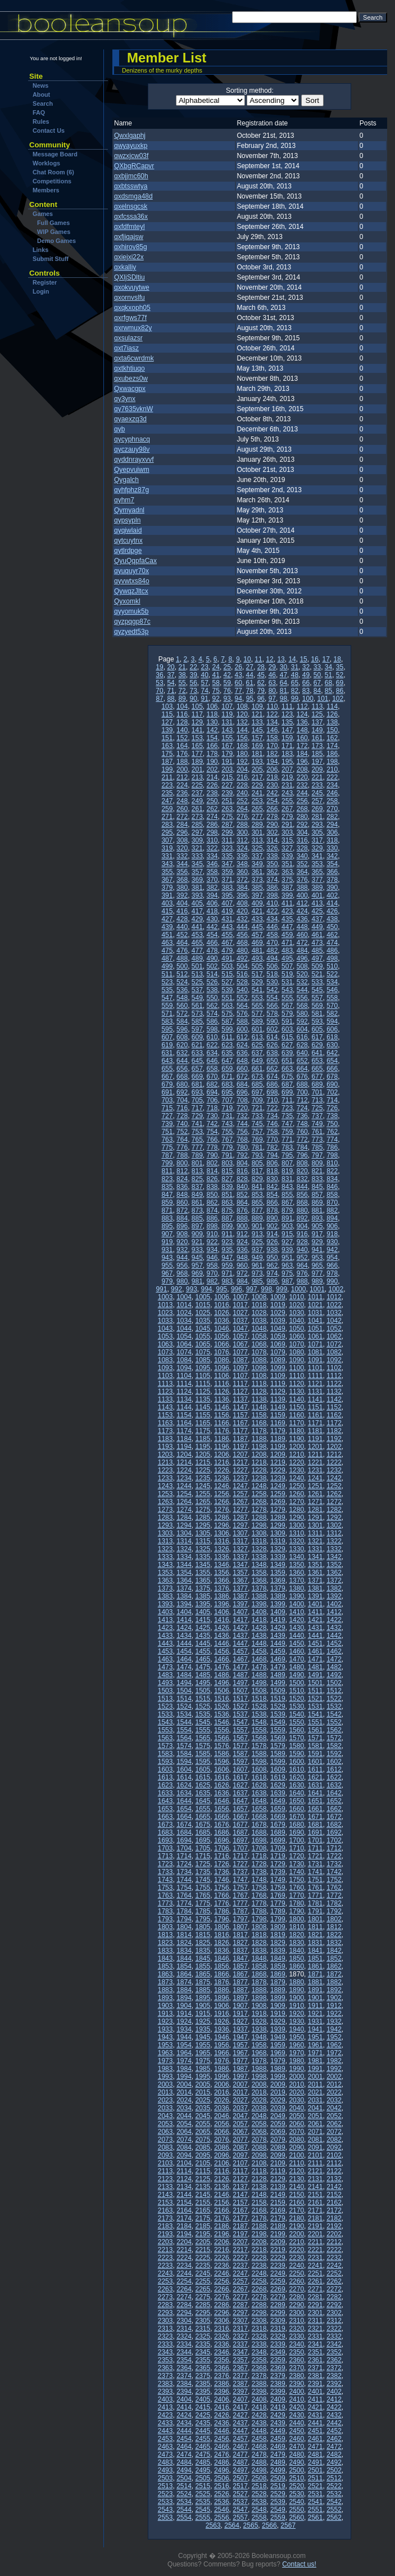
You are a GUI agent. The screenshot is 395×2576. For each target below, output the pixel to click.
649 (257, 1061)
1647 (240, 1801)
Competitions (52, 181)
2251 (315, 2273)
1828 (259, 1943)
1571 (315, 1738)
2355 (203, 2360)
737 (317, 1116)
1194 (184, 1447)
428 (182, 919)
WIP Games (53, 231)
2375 (203, 2376)
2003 (165, 2084)
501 (197, 966)
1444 (184, 1643)
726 (332, 1108)
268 (302, 809)
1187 (240, 1439)
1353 (165, 1573)
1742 (334, 1872)
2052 (334, 2116)
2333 (165, 2344)
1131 (315, 1391)
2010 (296, 2084)
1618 (259, 1777)
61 (249, 683)
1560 (296, 1730)
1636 (221, 1793)
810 (332, 1163)
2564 (231, 2525)
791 (227, 1155)
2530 (296, 2494)
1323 (165, 1549)
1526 (221, 1706)
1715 (203, 1856)
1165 (203, 1423)
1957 (240, 2045)
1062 (334, 1336)
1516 (221, 1699)
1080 (296, 1352)
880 (302, 1210)
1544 (184, 1722)
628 (302, 1045)
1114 (184, 1384)
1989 (277, 2069)
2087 (240, 2147)
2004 (184, 2084)
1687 (240, 1832)
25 (227, 667)
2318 (259, 2328)
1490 (296, 1675)
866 (272, 1202)
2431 (315, 2415)
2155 (203, 2202)
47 (283, 675)
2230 (296, 2258)
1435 (203, 1636)
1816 (221, 1935)
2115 (203, 2171)
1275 (203, 1510)
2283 (165, 2305)
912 (242, 1234)
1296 (221, 1525)
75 (216, 691)
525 (197, 982)
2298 (259, 2313)
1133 (165, 1399)
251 (227, 801)
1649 (277, 1801)
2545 (203, 2510)
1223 (165, 1470)
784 (302, 1147)
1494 (184, 1683)
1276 (221, 1510)
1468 (259, 1659)
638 (272, 1053)
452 (182, 935)
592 (302, 1021)
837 (197, 1187)
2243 (165, 2273)
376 (302, 880)
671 (227, 1076)
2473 (165, 2454)
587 (227, 1021)
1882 (334, 1982)
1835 (203, 1950)
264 (242, 809)
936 (242, 1250)
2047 (240, 2116)
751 (166, 1132)
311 (227, 840)
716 (182, 1108)
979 (166, 1281)
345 (197, 864)
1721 (315, 1856)
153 (197, 738)
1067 (240, 1344)
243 (287, 793)
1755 (203, 1888)
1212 (334, 1454)
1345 (203, 1565)
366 (332, 872)
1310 (296, 1533)
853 (257, 1195)
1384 (184, 1596)
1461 (315, 1651)
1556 (221, 1730)
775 (166, 1147)
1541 (315, 1714)
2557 (240, 2517)
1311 (315, 1533)
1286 (221, 1517)
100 (308, 698)
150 (332, 730)
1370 (296, 1580)
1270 (296, 1502)
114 (332, 706)
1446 (221, 1643)
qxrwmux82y (133, 328)
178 (212, 754)
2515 (203, 2486)
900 (242, 1226)
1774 (184, 1903)
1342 (334, 1557)
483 (287, 950)
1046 (221, 1328)
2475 (203, 2454)
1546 (221, 1722)
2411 (315, 2399)
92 (216, 698)
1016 (221, 1305)
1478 (259, 1667)
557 (317, 998)
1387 (240, 1596)
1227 (240, 1470)
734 (272, 1116)
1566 (221, 1738)
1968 (259, 2053)
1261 (315, 1494)
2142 (334, 2187)
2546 (221, 2510)
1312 (334, 1533)
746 (272, 1124)
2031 (315, 2100)
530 (272, 982)
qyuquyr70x (131, 571)
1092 (334, 1360)
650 (272, 1061)
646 (212, 1061)
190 (212, 761)
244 (302, 793)
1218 (259, 1462)
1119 (277, 1384)
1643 (165, 1801)
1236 (221, 1478)
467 (227, 943)
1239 (277, 1478)
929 (317, 1242)
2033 (165, 2108)
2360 (296, 2360)
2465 (203, 2447)
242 (272, 793)
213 (197, 777)
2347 (240, 2352)
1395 (203, 1604)
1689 (277, 1832)
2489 (277, 2462)
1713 (165, 1856)
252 (242, 801)
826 (212, 1179)
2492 (334, 2462)
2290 (296, 2305)
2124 (184, 2179)
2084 (184, 2147)
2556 (221, 2517)
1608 (259, 1769)
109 (257, 706)
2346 (221, 2352)
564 (242, 1006)
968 (182, 1273)
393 (197, 895)
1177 (240, 1431)
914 (272, 1234)
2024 (184, 2100)
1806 (221, 1927)
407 (227, 903)
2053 (165, 2124)
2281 (315, 2297)
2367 (240, 2368)
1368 (259, 1580)
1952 (334, 2037)
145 (257, 730)
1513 (165, 1699)
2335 (203, 2344)
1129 (277, 1391)
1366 (221, 1580)
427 (166, 919)
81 (283, 691)
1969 (277, 2053)
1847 (240, 1958)
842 (272, 1187)
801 (197, 1163)
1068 (259, 1344)
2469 (277, 2447)
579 (287, 1013)
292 (302, 824)
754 (212, 1132)
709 (257, 1100)
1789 (277, 1911)
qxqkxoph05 (132, 308)
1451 (315, 1643)
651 (287, 1061)
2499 (277, 2470)
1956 (221, 2045)
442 (212, 927)
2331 (315, 2336)
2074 (184, 2139)
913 (257, 1234)
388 (302, 887)
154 (212, 738)
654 (332, 1061)
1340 (296, 1557)
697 (257, 1092)
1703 (165, 1848)
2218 (259, 2250)
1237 (240, 1478)
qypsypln (127, 520)
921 (197, 1242)
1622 (334, 1777)
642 (332, 1053)
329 (317, 848)
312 (242, 840)
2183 (165, 2226)
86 (339, 691)
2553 (165, 2517)
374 (272, 880)
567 (287, 1006)
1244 (184, 1486)
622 (212, 1045)
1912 (334, 2006)
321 (197, 848)
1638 (259, 1793)
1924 (184, 2021)
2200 (296, 2234)
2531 (315, 2494)
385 (257, 887)
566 (272, 1006)
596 (182, 1029)
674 (272, 1076)
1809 (277, 1927)
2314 (184, 2328)
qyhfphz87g (131, 490)
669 (197, 1076)
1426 (221, 1628)
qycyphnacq (132, 439)
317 (317, 840)
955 (166, 1265)
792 (242, 1155)
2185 (203, 2226)
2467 (240, 2447)
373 (257, 880)
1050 (296, 1328)
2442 (334, 2423)
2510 (296, 2478)
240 (242, 793)
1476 (221, 1667)
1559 (277, 1730)
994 (206, 1289)
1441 (315, 1636)
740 (182, 1124)
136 (302, 722)
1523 (165, 1706)
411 (287, 903)
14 (292, 659)
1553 (165, 1730)
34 (328, 667)
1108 (259, 1376)
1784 (184, 1911)
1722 (334, 1856)
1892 (334, 1990)
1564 (184, 1738)
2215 (203, 2250)
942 (332, 1250)
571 (166, 1013)
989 (317, 1281)
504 (242, 966)
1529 (277, 1706)
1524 (184, 1706)
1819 (277, 1935)
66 (306, 683)
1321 (315, 1541)
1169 (277, 1423)
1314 (184, 1541)
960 (242, 1265)
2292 (334, 2305)
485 (317, 950)
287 (227, 824)
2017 (240, 2092)
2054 (184, 2124)
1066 (221, 1344)
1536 (221, 1714)
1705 (203, 1848)
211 (166, 777)
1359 (277, 1573)
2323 (165, 2336)
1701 (315, 1840)
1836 (221, 1950)
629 (317, 1045)
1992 (334, 2069)
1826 (221, 1943)
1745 (203, 1880)
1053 (165, 1336)
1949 (277, 2037)
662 (272, 1069)
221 (317, 777)
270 (332, 809)
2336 (221, 2344)
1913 (165, 2013)
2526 (221, 2494)
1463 (165, 1659)
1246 (221, 1486)
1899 (277, 1998)
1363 (165, 1580)
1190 (296, 1439)
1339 (277, 1557)
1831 (315, 1943)
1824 (184, 1943)
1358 (259, 1573)
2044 (184, 2116)
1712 (334, 1848)
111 (287, 706)
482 (272, 950)
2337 (240, 2344)
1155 (203, 1415)
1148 (259, 1407)
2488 (259, 2462)
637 (257, 1053)
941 (317, 1250)
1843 (165, 1958)
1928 (259, 2021)
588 (242, 1021)
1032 (334, 1313)
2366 (221, 2368)
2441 (315, 2423)
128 (182, 722)
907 (166, 1234)
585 (197, 1021)
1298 (259, 1525)
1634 (184, 1793)
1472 (334, 1659)
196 (302, 761)
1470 (296, 1659)
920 (182, 1242)
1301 (315, 1525)
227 (227, 785)
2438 (259, 2423)
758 (272, 1132)
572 (182, 1013)
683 (227, 1084)
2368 (259, 2368)
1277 (240, 1510)
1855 (203, 1966)
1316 (221, 1541)
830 (272, 1179)
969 (197, 1273)
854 (272, 1195)
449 (317, 927)
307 (166, 840)
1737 (240, 1872)
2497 (240, 2470)
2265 (203, 2289)
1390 (296, 1596)
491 (227, 958)
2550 (296, 2510)
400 (302, 895)
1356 (221, 1573)
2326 (221, 2336)
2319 (277, 2328)
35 (339, 667)
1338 (259, 1557)
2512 (334, 2478)
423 (287, 911)
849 (197, 1195)
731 (227, 1116)
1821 (315, 1935)
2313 (165, 2328)
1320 (296, 1541)
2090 (296, 2147)
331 (166, 856)
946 (212, 1258)
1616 (221, 1777)
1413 (165, 1620)
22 (193, 667)
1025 (203, 1313)
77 (238, 691)
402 (332, 895)
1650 (296, 1801)
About (41, 94)
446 (272, 927)
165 (197, 746)
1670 (296, 1817)
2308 (259, 2321)
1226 (221, 1470)
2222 (334, 2250)
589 (257, 1021)
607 (166, 1037)
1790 (296, 1911)
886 (212, 1218)
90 (193, 698)
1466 (221, 1659)
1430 (296, 1628)
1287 (240, 1517)
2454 (184, 2439)
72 (181, 691)
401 (317, 895)
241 (257, 793)
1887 (240, 1990)
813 (197, 1171)
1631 (315, 1785)
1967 (240, 2053)
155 (227, 738)
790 (212, 1155)
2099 (277, 2155)
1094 (184, 1368)
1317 (240, 1541)
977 (317, 1273)
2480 (296, 2454)
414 (332, 903)
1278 (259, 1510)
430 (212, 919)
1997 (240, 2076)
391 (166, 895)
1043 (165, 1328)
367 (166, 880)
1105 (203, 1376)
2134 (184, 2187)
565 (257, 1006)
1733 (165, 1872)
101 (322, 698)
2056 (221, 2124)
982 (212, 1281)
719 (227, 1108)
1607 (240, 1769)
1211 (315, 1454)
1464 (184, 1659)
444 (242, 927)
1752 (334, 1880)
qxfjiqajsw (128, 237)
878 (272, 1210)
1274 (184, 1510)
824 (182, 1179)
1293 (165, 1525)
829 (257, 1179)
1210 (296, 1454)
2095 (203, 2155)
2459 (277, 2439)
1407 (240, 1612)
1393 (165, 1604)
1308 (259, 1533)
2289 (277, 2305)
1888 (259, 1990)
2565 (250, 2525)
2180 (296, 2218)
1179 (277, 1431)
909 (197, 1234)
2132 (334, 2179)
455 (227, 935)
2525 (203, 2494)
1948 (259, 2037)
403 (166, 903)
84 (317, 691)
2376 (221, 2376)
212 (182, 777)
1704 (184, 1848)
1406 (221, 1612)
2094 (184, 2155)
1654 (184, 1809)
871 (166, 1210)
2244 (184, 2273)
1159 (277, 1415)
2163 (165, 2210)
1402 (334, 1604)
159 (287, 738)
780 (242, 1147)
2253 (165, 2281)
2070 (296, 2132)
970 (212, 1273)
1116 (221, 1384)
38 (181, 675)
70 (159, 691)
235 (166, 793)
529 (257, 982)
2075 (203, 2139)
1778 (259, 1903)
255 (287, 801)
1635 (203, 1793)
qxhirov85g (130, 247)
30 (283, 667)
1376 (221, 1588)
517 (257, 974)
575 (227, 1013)
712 (302, 1100)
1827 (240, 1943)
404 (182, 903)
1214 (184, 1462)
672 (242, 1076)
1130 (296, 1391)
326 (272, 848)
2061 (315, 2124)
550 (212, 998)
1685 (203, 1832)
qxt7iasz (126, 348)
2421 (315, 2407)
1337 (240, 1557)
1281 (315, 1510)
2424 (184, 2415)
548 (182, 998)
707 (227, 1100)
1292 (334, 1517)
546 (332, 990)
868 (302, 1202)
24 (216, 667)
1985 (203, 2069)
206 (272, 769)
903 (287, 1226)
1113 (165, 1384)
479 (227, 950)
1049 (277, 1328)
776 (182, 1147)
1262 (334, 1494)
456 (242, 935)
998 (266, 1289)
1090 (296, 1360)
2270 (296, 2289)
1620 (296, 1777)
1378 (259, 1588)
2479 (277, 2454)
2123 (165, 2179)
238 (212, 793)
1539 (277, 1714)
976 (302, 1273)
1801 (315, 1919)
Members (46, 190)
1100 (296, 1368)
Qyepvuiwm (131, 470)
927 (287, 1242)
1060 (296, 1336)
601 (257, 1029)
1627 (240, 1785)
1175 (203, 1431)
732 (242, 1116)
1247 (240, 1486)
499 (166, 966)
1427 (240, 1628)
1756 (221, 1888)
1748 (259, 1880)
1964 (184, 2053)
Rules (41, 121)
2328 (259, 2336)
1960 (296, 2045)
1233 (165, 1478)
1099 (277, 1368)
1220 (296, 1462)
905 (317, 1226)
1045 (203, 1328)
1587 (240, 1754)
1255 (203, 1494)
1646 (221, 1801)
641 (317, 1053)
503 (227, 966)
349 (257, 864)
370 (212, 880)
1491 (315, 1675)
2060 (296, 2124)
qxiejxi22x (129, 257)
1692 (334, 1832)
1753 (165, 1888)
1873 (165, 1982)
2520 (296, 2486)
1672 (334, 1817)
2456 (221, 2439)
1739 (277, 1872)
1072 (334, 1344)
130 (212, 722)
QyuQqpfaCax (135, 561)
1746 (221, 1880)
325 (257, 848)
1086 (221, 1360)
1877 (240, 1982)
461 (317, 935)
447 (287, 927)
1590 (296, 1754)
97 (272, 698)
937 (257, 1250)
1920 (296, 2013)
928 (302, 1242)
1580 (296, 1746)
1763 (165, 1895)
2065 (203, 2132)
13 (280, 659)
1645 (203, 1801)
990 (332, 1281)
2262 (334, 2281)
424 (302, 911)
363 (287, 872)
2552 (334, 2510)
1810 (296, 1927)
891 (287, 1218)
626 (272, 1045)
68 (328, 683)
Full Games (53, 222)
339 (287, 856)
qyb (119, 429)
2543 (165, 2510)
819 (287, 1171)
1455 (203, 1651)
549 (197, 998)
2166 (221, 2210)
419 (227, 911)
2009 (277, 2084)
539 (227, 990)
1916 (221, 2013)
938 (272, 1250)
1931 (315, 2021)
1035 (203, 1321)
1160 (296, 1415)
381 (197, 887)
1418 (259, 1620)
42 (227, 675)
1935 (203, 2029)
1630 (296, 1785)
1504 (184, 1691)
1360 (296, 1573)
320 (182, 848)
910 (212, 1234)
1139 (277, 1399)
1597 (240, 1762)
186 (332, 754)
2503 (165, 2478)
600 (242, 1029)
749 (317, 1124)
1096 (221, 1368)
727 (166, 1116)
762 (332, 1132)
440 (182, 927)
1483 (165, 1675)
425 (317, 911)
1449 (277, 1643)
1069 (277, 1344)
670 (212, 1076)
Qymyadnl (129, 510)
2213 (165, 2250)
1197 (240, 1447)
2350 (296, 2352)
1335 (203, 1557)
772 (302, 1139)
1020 (296, 1305)
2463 (165, 2447)
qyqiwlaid (128, 530)
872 (182, 1210)
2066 (221, 2132)
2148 (259, 2195)
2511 (315, 2478)
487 (166, 958)
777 (197, 1147)
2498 (259, 2470)
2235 (203, 2265)
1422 (334, 1620)
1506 (221, 1691)
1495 (203, 1683)
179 (227, 754)
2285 (203, 2305)
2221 (315, 2250)
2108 (259, 2163)
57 (204, 683)
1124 (184, 1391)
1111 (315, 1376)
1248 (259, 1486)
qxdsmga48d (133, 196)
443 (227, 927)
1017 (240, 1305)
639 (287, 1053)
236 (182, 793)
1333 (165, 1557)
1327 (240, 1549)
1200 (296, 1447)
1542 (334, 1714)
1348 (259, 1565)
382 (212, 887)
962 (272, 1265)
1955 (203, 2045)
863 (227, 1202)
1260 (296, 1494)
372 (242, 880)
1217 (240, 1462)
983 (227, 1281)
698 (272, 1092)
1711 (315, 1848)
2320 (296, 2328)
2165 (203, 2210)
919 (166, 1242)
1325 (203, 1549)
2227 (240, 2258)
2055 (203, 2124)
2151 (315, 2195)
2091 (315, 2147)
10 (247, 659)
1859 (277, 1966)
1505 (203, 1691)
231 (287, 785)
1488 (259, 1675)
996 (236, 1289)
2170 (296, 2210)
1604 (184, 1769)
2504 (184, 2478)
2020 (296, 2092)
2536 (221, 2502)
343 (166, 864)
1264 (184, 1502)
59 (227, 683)
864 (242, 1202)
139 (166, 730)
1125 (203, 1391)
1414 (184, 1620)
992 (176, 1289)
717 (197, 1108)
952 (302, 1258)
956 (182, 1265)
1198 (259, 1447)
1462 (334, 1651)
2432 (334, 2415)
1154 (184, 1415)
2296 (221, 2313)
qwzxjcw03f (131, 156)
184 (302, 754)
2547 (240, 2510)
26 (238, 667)
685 (257, 1084)
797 (317, 1155)
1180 (296, 1431)
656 (182, 1069)
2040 (296, 2108)
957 (197, 1265)
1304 (184, 1533)
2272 (334, 2289)
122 (272, 714)
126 (332, 714)
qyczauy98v (131, 449)
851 (227, 1195)
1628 (259, 1785)
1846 (221, 1958)
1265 (203, 1502)
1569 (277, 1738)
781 (257, 1147)
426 (332, 911)
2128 (259, 2179)
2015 (203, 2092)
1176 (221, 1431)
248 (182, 801)
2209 (277, 2242)
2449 (277, 2431)
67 (317, 683)
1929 (277, 2021)
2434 (184, 2423)
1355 (203, 1573)
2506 (221, 2478)
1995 (203, 2076)
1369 (277, 1580)
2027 (240, 2100)
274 (212, 817)
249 (197, 801)
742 (212, 1124)
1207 (240, 1454)
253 (257, 801)
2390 (296, 2384)
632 (182, 1053)
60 (238, 683)
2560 (296, 2517)
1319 (277, 1541)
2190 (296, 2226)
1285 (203, 1517)
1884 (184, 1990)
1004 (184, 1297)
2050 (296, 2116)
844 (302, 1187)
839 (227, 1187)
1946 (221, 2037)
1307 (240, 1533)
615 (287, 1037)
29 (272, 667)
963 (287, 1265)
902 (272, 1226)
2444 (184, 2431)
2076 (221, 2139)
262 (212, 809)
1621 (315, 1777)
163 (166, 746)
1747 (240, 1880)
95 (249, 698)
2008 (259, 2084)
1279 (277, 1510)
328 (302, 848)
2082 (334, 2139)
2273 (165, 2297)
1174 (184, 1431)
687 (287, 1084)
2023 (165, 2100)
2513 (165, 2486)
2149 (277, 2195)
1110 (296, 1376)
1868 (259, 1974)
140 (182, 730)
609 (197, 1037)
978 (332, 1273)
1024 (184, 1313)
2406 (221, 2399)
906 (332, 1226)
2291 (315, 2305)
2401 (315, 2391)
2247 (240, 2273)
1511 (315, 1691)
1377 (240, 1588)
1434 (184, 1636)
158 (272, 738)
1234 (184, 1478)
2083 (165, 2147)
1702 (334, 1840)
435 (287, 919)
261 (197, 809)
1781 (315, 1903)
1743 (165, 1880)
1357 (240, 1573)
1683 (165, 1832)
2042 (334, 2108)
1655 (203, 1809)
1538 (259, 1714)
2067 (240, 2132)
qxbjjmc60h (131, 176)
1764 (184, 1895)
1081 (315, 1352)
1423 (165, 1628)
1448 (259, 1643)
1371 (315, 1580)
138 (332, 722)
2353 (165, 2360)
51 (328, 675)
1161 (315, 1415)
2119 (277, 2171)
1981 (315, 2061)
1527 (240, 1706)
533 (317, 982)
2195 (203, 2234)
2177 (240, 2218)
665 (317, 1069)
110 (272, 706)
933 (197, 1250)
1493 (165, 1683)
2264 (184, 2289)
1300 (296, 1525)
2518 (259, 2486)
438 (332, 919)
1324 (184, 1549)
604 (302, 1029)
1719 (277, 1856)
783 (287, 1147)
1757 (240, 1888)
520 (302, 974)
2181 (315, 2218)
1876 (221, 1982)
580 (302, 1013)
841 (257, 1187)
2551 (315, 2510)
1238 (259, 1478)
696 (242, 1092)
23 (204, 667)
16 (314, 659)
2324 (184, 2336)
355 (166, 872)
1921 (315, 2013)
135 (287, 722)
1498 (259, 1683)
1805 (203, 1927)
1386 (221, 1596)
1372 (334, 1580)
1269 (277, 1502)
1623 (165, 1785)
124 (302, 714)
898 (212, 1226)
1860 (296, 1966)
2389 (277, 2384)
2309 (277, 2321)
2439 (277, 2423)
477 (197, 950)
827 (227, 1179)
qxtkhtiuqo (129, 368)
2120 (296, 2171)
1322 (334, 1541)
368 (182, 880)
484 (302, 950)
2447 (240, 2431)
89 (181, 698)
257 (317, 801)
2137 (240, 2187)
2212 (334, 2242)
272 (182, 817)
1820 (296, 1935)
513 (197, 974)
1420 (296, 1620)
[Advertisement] (63, 365)
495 (287, 958)
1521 (315, 1699)
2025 (203, 2100)
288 (242, 824)
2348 (259, 2352)
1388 (259, 1596)
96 (261, 698)
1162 (334, 1415)
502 (212, 966)
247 (166, 801)
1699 (277, 1840)
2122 (334, 2171)
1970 (296, 2053)
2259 (277, 2281)
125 (317, 714)
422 (272, 911)
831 (287, 1179)
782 (272, 1147)
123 (287, 714)
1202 (334, 1447)
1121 (315, 1384)
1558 (259, 1730)
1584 (184, 1754)
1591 (315, 1754)
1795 (203, 1919)
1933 (165, 2029)
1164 (184, 1423)
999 (281, 1289)
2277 (240, 2297)
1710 (296, 1848)
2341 (315, 2344)
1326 (221, 1549)
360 (242, 872)
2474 (184, 2454)
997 (251, 1289)
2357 (240, 2360)
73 (193, 691)
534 (332, 982)
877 (257, 1210)
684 (242, 1084)
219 (287, 777)
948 (242, 1258)
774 (332, 1139)
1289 (277, 1517)
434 (272, 919)
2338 (259, 2344)
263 (227, 809)
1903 (165, 2006)
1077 (240, 1352)
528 (242, 982)
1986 (221, 2069)
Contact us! (299, 2564)
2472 (334, 2447)
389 (317, 887)
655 (166, 1069)
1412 (334, 1612)
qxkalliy (125, 267)
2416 (221, 2407)
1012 (334, 1297)
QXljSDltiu (129, 277)
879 (287, 1210)
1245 (203, 1486)
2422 (334, 2407)
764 (182, 1139)
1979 (277, 2061)
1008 (259, 1297)
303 (287, 832)
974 (272, 1273)
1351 (315, 1565)
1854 (184, 1966)
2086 (221, 2147)
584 (182, 1021)
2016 (221, 2092)
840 (242, 1187)
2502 (334, 2470)
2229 (277, 2258)
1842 (334, 1950)
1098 (259, 1368)
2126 (221, 2179)
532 (302, 982)
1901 (315, 1998)
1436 (221, 1636)
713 (317, 1100)
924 (242, 1242)
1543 (165, 1722)
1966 (221, 2053)
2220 (296, 2250)
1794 (184, 1919)
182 (272, 754)
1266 (221, 1502)
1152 (334, 1407)
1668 (259, 1817)
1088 (259, 1360)
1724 (184, 1864)
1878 (259, 1982)
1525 (203, 1706)
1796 (221, 1919)
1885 (203, 1990)
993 (191, 1289)
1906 (221, 2006)
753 (197, 1132)
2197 (240, 2234)
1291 (315, 1517)
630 (332, 1045)
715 (166, 1108)
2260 (296, 2281)
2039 (277, 2108)
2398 (259, 2391)
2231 (315, 2258)
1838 (259, 1950)
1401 (315, 1604)
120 (242, 714)
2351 (315, 2352)
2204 (184, 2242)
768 (242, 1139)
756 (242, 1132)
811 (166, 1171)
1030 (296, 1313)
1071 (315, 1344)
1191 (315, 1439)
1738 (259, 1872)
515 (227, 974)
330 (332, 848)
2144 (184, 2195)
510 (332, 966)
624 (242, 1045)
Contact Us (49, 130)
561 (197, 1006)
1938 (259, 2029)
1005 (203, 1297)
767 (227, 1139)
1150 (296, 1407)
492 (242, 958)
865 (257, 1202)
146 (272, 730)
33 (317, 667)
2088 (259, 2147)
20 (170, 667)
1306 (221, 1533)
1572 (334, 1738)
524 (182, 982)
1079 (277, 1352)
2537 (240, 2502)
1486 (221, 1675)
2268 (259, 2289)
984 (242, 1281)
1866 (221, 1974)
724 (302, 1108)
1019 (277, 1305)
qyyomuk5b (131, 611)
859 (166, 1202)
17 (326, 659)
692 (182, 1092)
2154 (184, 2202)
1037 (240, 1321)
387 (287, 887)
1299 (277, 1525)
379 (166, 887)
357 (197, 872)
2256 (221, 2281)
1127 (240, 1391)
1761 (315, 1888)
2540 (296, 2502)
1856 (221, 1966)
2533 (165, 2502)
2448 (259, 2431)
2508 (259, 2478)
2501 (315, 2470)
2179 (277, 2218)
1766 (221, 1895)
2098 (259, 2155)
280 (302, 817)
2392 (334, 2384)
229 (257, 785)
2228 (259, 2258)
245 (317, 793)
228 (242, 785)
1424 (184, 1628)
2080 (296, 2139)
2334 (184, 2344)
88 (170, 698)
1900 (296, 1998)
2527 (240, 2494)
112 (302, 706)
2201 (315, 2234)
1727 (240, 1864)
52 (339, 675)
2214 (184, 2250)
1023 (165, 1313)
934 (212, 1250)
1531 (315, 1706)
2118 (259, 2171)
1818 (259, 1935)
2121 (315, 2171)
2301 (315, 2313)
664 (302, 1069)
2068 (259, 2132)
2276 (221, 2297)
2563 (213, 2525)
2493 (165, 2470)
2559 (277, 2517)
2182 (334, 2218)
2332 (334, 2336)
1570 (296, 1738)
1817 (240, 1935)
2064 (184, 2132)
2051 (315, 2116)
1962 (334, 2045)
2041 (315, 2108)
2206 (221, 2242)
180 (242, 754)
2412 (334, 2399)
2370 (296, 2368)
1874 (184, 1982)
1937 (240, 2029)
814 (212, 1171)
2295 (203, 2313)
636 (242, 1053)
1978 (259, 2061)
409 (257, 903)
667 (166, 1076)
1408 (259, 1612)
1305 (203, 1533)
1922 (334, 2013)
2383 (165, 2384)
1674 (184, 1825)
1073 (165, 1352)
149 (317, 730)
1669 (277, 1817)
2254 (184, 2281)
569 (317, 1006)
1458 (259, 1651)
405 (197, 903)
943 (166, 1258)
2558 (259, 2517)
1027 (240, 1313)
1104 (184, 1376)
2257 (240, 2281)
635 (227, 1053)
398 (272, 895)
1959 (277, 2045)
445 (257, 927)
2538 (259, 2502)
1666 (221, 1817)
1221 (315, 1462)
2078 (259, 2139)
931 (166, 1250)
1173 (165, 1431)
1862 (334, 1966)
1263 (165, 1502)
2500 (296, 2470)
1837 (240, 1950)
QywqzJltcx (131, 591)
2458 (259, 2439)
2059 (277, 2124)
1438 (259, 1636)
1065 (203, 1344)
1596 (221, 1762)
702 (332, 1092)
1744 (184, 1880)
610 (212, 1037)
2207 (240, 2242)
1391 (315, 1596)
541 (257, 990)
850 (212, 1195)
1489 (277, 1675)
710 (272, 1100)
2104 (184, 2163)
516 (242, 974)
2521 (315, 2486)
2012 (334, 2084)
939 (287, 1250)
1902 (334, 1998)
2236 (221, 2265)
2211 (315, 2242)
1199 (277, 1447)
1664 (184, 1817)
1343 (165, 1565)
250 (212, 801)
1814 (184, 1935)
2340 (296, 2344)
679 (166, 1084)
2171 (315, 2210)
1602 (334, 1762)
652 (302, 1061)
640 (302, 1053)
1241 (315, 1478)
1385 (203, 1596)
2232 (334, 2258)
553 (257, 998)
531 (287, 982)
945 (197, 1258)
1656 (221, 1809)
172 (302, 746)
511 (166, 974)
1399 (277, 1604)
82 (294, 691)
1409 (277, 1612)
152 (182, 738)
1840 (296, 1950)
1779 (277, 1903)
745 (257, 1124)
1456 (221, 1651)
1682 (334, 1825)
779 (227, 1147)
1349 (277, 1565)
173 (317, 746)
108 (242, 706)
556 (302, 998)
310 (212, 840)
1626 (221, 1785)
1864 (184, 1974)
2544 (184, 2510)
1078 (259, 1352)
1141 (315, 1399)
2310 (296, 2321)
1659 (277, 1809)
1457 (240, 1651)
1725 (203, 1864)
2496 (221, 2470)
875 (227, 1210)
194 (272, 761)
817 (257, 1171)
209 (317, 769)
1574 (184, 1746)
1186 (221, 1439)
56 (193, 683)
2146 (221, 2195)
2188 (259, 2226)
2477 (240, 2454)
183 (287, 754)
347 (227, 864)
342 (332, 856)
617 (317, 1037)
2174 (184, 2218)
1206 (221, 1454)
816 (242, 1171)
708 (242, 1100)
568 (302, 1006)
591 (287, 1021)
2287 (240, 2305)
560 (182, 1006)
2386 (221, 2384)
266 (272, 809)
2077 (240, 2139)
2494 (184, 2470)
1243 (165, 1486)
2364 (184, 2368)
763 (166, 1139)
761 (317, 1132)
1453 (165, 1651)
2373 (165, 2376)
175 (166, 754)
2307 (240, 2321)
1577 (240, 1746)
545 (317, 990)
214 (212, 777)
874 (212, 1210)
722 (272, 1108)
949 (257, 1258)
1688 (259, 1832)
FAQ (39, 112)
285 (197, 824)
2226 (221, 2258)
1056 (221, 1336)
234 (332, 785)
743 (227, 1124)
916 (302, 1234)
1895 (203, 1998)
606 (332, 1029)
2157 (240, 2202)
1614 (184, 1777)
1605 (203, 1769)
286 (212, 824)
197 (317, 761)
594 (332, 1021)
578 (272, 1013)
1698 (259, 1840)
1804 (184, 1927)
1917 (240, 2013)
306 (332, 832)
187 (166, 761)
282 (332, 817)
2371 (315, 2368)
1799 (277, 1919)
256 (302, 801)
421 (257, 911)
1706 (221, 1848)
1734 (184, 1872)
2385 (203, 2384)
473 (317, 943)
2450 (296, 2431)
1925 (203, 2021)
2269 (277, 2289)
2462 (334, 2439)
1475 (203, 1667)
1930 (296, 2021)
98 (283, 698)
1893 (165, 1998)
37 (170, 675)
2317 (240, 2328)
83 (306, 691)
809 (317, 1163)
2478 (259, 2454)
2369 (277, 2368)
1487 (240, 1675)
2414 (184, 2407)
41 (216, 675)
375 (287, 880)
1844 (184, 1958)
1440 (296, 1636)
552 (242, 998)
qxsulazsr (128, 338)
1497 (240, 1683)
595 (166, 1029)
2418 (259, 2407)
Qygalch (126, 480)
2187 (240, 2226)
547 (166, 998)
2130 (296, 2179)
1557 (240, 1730)
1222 (334, 1462)
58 (216, 683)
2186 (221, 2226)
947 (227, 1258)
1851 (315, 1958)
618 (332, 1037)
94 (238, 698)
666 (332, 1069)
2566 (269, 2525)
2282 (334, 2297)
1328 (259, 1549)
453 (197, 935)
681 (197, 1084)
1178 (259, 1431)
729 (197, 1116)
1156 (221, 1415)
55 (181, 683)
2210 (296, 2242)
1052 (334, 1328)
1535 (203, 1714)
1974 (184, 2061)
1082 (334, 1352)
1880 (296, 1982)
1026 (221, 1313)
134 (272, 722)
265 (257, 809)
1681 (315, 1825)
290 (272, 824)
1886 (221, 1990)
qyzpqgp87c (132, 621)
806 (272, 1163)
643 (166, 1061)
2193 (165, 2234)
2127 (240, 2179)
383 (227, 887)
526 (212, 982)
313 (257, 840)
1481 (315, 1667)
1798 (259, 1919)
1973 (165, 2061)
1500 (296, 1683)
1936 (221, 2029)
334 (212, 856)
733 (257, 1116)
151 (166, 738)
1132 (334, 1391)
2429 (277, 2415)
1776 (221, 1903)
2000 (296, 2076)
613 (257, 1037)
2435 (203, 2423)
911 (227, 1234)
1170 (296, 1423)
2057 (240, 2124)
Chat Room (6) (53, 172)
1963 (165, 2053)
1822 (334, 1935)
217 (257, 777)
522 (332, 974)
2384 (184, 2384)
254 (272, 801)
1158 (259, 1415)
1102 (334, 1368)
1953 (165, 2045)
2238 (259, 2265)
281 (317, 817)
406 (212, 903)
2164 (184, 2210)
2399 (277, 2391)
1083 (165, 1360)
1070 (296, 1344)
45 (261, 675)
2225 (203, 2258)
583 (166, 1021)
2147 (240, 2195)
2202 (334, 2234)
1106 (221, 1376)
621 (197, 1045)
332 (182, 856)
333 (197, 856)
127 (166, 722)
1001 (317, 1289)
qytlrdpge (128, 551)
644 (182, 1061)
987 (287, 1281)
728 (182, 1116)
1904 (184, 2006)
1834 (184, 1950)
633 (197, 1053)
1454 (184, 1651)
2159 (277, 2202)
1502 (334, 1683)
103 (166, 706)
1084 (184, 1360)
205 (257, 769)
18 (337, 659)
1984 (184, 2069)
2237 (240, 2265)
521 (317, 974)
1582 (334, 1746)
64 (283, 683)
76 (227, 691)
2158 (259, 2202)
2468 (259, 2447)
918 (332, 1234)
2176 (221, 2218)
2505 (203, 2478)
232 (302, 785)
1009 (277, 1297)
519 (287, 974)
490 (212, 958)
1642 (334, 1793)
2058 (259, 2124)
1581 (315, 1746)
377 (317, 880)
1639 (277, 1793)
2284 (184, 2305)
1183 (165, 1439)
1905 (203, 2006)
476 (182, 950)
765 (197, 1139)
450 (332, 927)
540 (242, 990)
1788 (259, 1911)
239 (227, 793)
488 (182, 958)
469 (257, 943)
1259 (277, 1494)
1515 (203, 1699)
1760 (296, 1888)
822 (332, 1171)
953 (317, 1258)
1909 (277, 2006)
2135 (203, 2187)
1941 (315, 2029)
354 (332, 864)
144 (242, 730)
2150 (296, 2195)
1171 (315, 1423)
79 (261, 691)
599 (227, 1029)
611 (227, 1037)
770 (272, 1139)
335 (227, 856)
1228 (259, 1470)
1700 (296, 1840)
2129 (277, 2179)
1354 (184, 1573)
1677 (240, 1825)
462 (332, 935)
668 (182, 1076)
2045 (203, 2116)
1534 (184, 1714)
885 (197, 1218)
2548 (259, 2510)
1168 (259, 1423)
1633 (165, 1793)
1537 (240, 1714)
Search (43, 103)
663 (287, 1069)
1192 (334, 1439)
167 (227, 746)
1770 (296, 1895)
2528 (259, 2494)
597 (197, 1029)
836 (182, 1187)
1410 (296, 1612)
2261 (315, 2281)
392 (182, 895)
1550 (296, 1722)
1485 (203, 1675)
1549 (277, 1722)
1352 (334, 1565)
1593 (165, 1762)
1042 (334, 1321)
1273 (165, 1510)
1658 (259, 1809)
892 (302, 1218)
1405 (203, 1612)
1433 (165, 1636)
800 (182, 1163)
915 (287, 1234)
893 (317, 1218)
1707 (240, 1848)
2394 (184, 2391)
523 (166, 982)
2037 (240, 2108)
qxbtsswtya (130, 186)
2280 (296, 2297)
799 (166, 1163)
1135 (203, 1399)
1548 (259, 1722)
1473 (165, 1667)
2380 (296, 2376)
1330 (296, 1549)
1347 (240, 1565)
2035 (203, 2108)
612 (242, 1037)
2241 (315, 2265)
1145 (203, 1407)
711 (287, 1100)
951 (287, 1258)
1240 (296, 1478)
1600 (296, 1762)
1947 (240, 2037)
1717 (240, 1856)
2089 (277, 2147)
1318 (259, 1541)
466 (212, 943)
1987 (240, 2069)
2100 (296, 2155)
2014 (184, 2092)
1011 (315, 1297)
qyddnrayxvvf (134, 459)
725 (317, 1108)
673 (257, 1076)
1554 (184, 1730)
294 (332, 824)
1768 (259, 1895)
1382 (334, 1588)
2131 (315, 2179)
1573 (165, 1746)
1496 (221, 1683)
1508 (259, 1691)
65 (294, 683)
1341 (315, 1557)
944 (182, 1258)
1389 (277, 1596)
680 (182, 1084)
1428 (259, 1628)
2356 (221, 2360)
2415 (203, 2407)
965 (317, 1265)
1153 (165, 1415)
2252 (334, 2273)
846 (332, 1187)
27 (249, 667)
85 (328, 691)
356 (182, 872)
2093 (165, 2155)
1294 (184, 1525)
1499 (277, 1683)
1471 (315, 1659)
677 (317, 1076)
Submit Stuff (51, 258)
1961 (315, 2045)
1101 (315, 1368)
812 (182, 1171)
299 (227, 832)
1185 (203, 1439)
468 (242, 943)
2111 (315, 2163)
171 (287, 746)
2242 (334, 2265)
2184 (184, 2226)
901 (257, 1226)
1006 (221, 1297)
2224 (184, 2258)
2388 (259, 2384)
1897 (240, 1998)
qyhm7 (124, 500)
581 (317, 1013)
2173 (165, 2218)
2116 (221, 2171)
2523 (165, 2494)
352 (302, 864)
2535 (203, 2502)
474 (332, 943)
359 (227, 872)
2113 (165, 2171)
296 (182, 832)
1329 (277, 1549)
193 (257, 761)
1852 (334, 1958)
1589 (277, 1754)
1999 (277, 2076)
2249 (277, 2273)
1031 (315, 1313)
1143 (165, 1407)
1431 (315, 1628)
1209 (277, 1454)
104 (182, 706)
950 (272, 1258)
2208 (259, 2242)
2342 (334, 2344)
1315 (203, 1541)
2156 (221, 2202)
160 (302, 738)
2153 (165, 2202)
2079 (277, 2139)
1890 (296, 1990)
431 (227, 919)
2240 (296, 2265)
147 (287, 730)
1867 (240, 1974)
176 (182, 754)
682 (212, 1084)
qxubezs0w (131, 378)
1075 (203, 1352)
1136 (221, 1399)
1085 (203, 1360)
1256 (221, 1494)
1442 (334, 1636)
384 (242, 887)
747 (287, 1124)
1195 (203, 1447)
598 (212, 1029)
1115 (203, 1384)
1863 (165, 1974)
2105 (203, 2163)
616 (302, 1037)
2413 (165, 2407)
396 (242, 895)
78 (249, 691)
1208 (259, 1454)
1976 (221, 2061)
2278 (259, 2297)
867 (287, 1202)
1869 (277, 1974)
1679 (277, 1825)
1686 (221, 1832)
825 (197, 1179)
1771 (315, 1895)
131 (227, 722)
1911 (315, 2006)
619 (166, 1045)
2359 (277, 2360)
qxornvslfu (129, 297)
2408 (259, 2399)
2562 (334, 2517)
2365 (203, 2368)
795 (287, 1155)
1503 (165, 1691)
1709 (277, 1848)
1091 (315, 1360)
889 (257, 1218)
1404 (184, 1612)
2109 (277, 2163)
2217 (240, 2250)
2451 (315, 2431)
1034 (184, 1321)
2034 (184, 2108)
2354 (184, 2360)
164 (182, 746)
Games (43, 213)
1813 (165, 1935)
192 (242, 761)
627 (287, 1045)
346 (212, 864)
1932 (334, 2021)
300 (242, 832)
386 (272, 887)
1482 (334, 1667)
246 (332, 793)
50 (317, 675)
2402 (334, 2391)
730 (212, 1116)
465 (197, 943)
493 (257, 958)
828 (242, 1179)
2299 (277, 2313)
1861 (315, 1966)
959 (227, 1265)
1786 (221, 1911)
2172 (334, 2210)
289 (257, 824)
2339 (277, 2344)
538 (212, 990)
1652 (334, 1801)
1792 (334, 1911)
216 (242, 777)
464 (182, 943)
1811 (315, 1927)
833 (317, 1179)
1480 (296, 1667)
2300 (296, 2313)
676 (302, 1076)
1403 (165, 1612)
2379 (277, 2376)
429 (197, 919)
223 (166, 785)
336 (242, 856)
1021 (315, 1305)
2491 (315, 2462)
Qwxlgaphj (130, 135)
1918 (259, 2013)
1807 (240, 1927)
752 (182, 1132)
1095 (203, 1368)
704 (182, 1100)
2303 (165, 2321)
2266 (221, 2289)
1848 (259, 1958)
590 (272, 1021)
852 (242, 1195)
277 (257, 817)
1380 (296, 1588)
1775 (203, 1903)
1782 (334, 1903)
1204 (184, 1454)
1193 (165, 1447)
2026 (221, 2100)
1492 (334, 1675)
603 (287, 1029)
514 (212, 974)
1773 (165, 1903)
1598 (259, 1762)
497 (317, 958)
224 (182, 785)
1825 (203, 1943)
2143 (165, 2195)
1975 (203, 2061)
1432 (334, 1628)
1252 (334, 1486)
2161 (315, 2202)
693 (197, 1092)
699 (287, 1092)
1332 (334, 1549)
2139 (277, 2187)
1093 (165, 1368)
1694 (184, 1840)
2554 (184, 2517)
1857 (240, 1966)
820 (302, 1171)
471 (287, 943)
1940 (296, 2029)
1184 (184, 1439)
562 (212, 1006)
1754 (184, 1888)
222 (332, 777)
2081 (315, 2139)
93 (227, 698)
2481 (315, 2454)
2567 (288, 2525)
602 (272, 1029)
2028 (259, 2100)
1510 (296, 1691)
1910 (296, 2006)
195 (287, 761)
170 (272, 746)
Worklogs (46, 163)
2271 (315, 2289)
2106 (221, 2163)
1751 (315, 1880)
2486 (221, 2462)
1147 (240, 1407)
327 (287, 848)
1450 (296, 1643)
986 (272, 1281)
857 (317, 1195)
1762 (334, 1888)
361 (257, 872)
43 (238, 675)
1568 (259, 1738)
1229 (277, 1470)
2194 (184, 2234)
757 (257, 1132)
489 (197, 958)
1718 (259, 1856)
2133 (165, 2187)
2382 (334, 2376)
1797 (240, 1919)
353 (317, 864)
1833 (165, 1950)
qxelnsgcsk (130, 206)
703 (166, 1100)
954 (332, 1258)
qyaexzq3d (130, 419)
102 (337, 698)
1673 (165, 1825)
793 (257, 1155)
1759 (277, 1888)
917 (317, 1234)
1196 (221, 1447)
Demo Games (56, 240)
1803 (165, 1927)
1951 (315, 2037)
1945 (203, 2037)
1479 (277, 1667)
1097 (240, 1368)
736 (302, 1116)
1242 (334, 1478)
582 (332, 1013)
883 (166, 1218)
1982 (334, 2061)
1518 (259, 1699)
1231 (315, 1470)
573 (197, 1013)
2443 (165, 2431)
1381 (315, 1588)
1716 (221, 1856)
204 (242, 769)
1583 (165, 1754)
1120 (296, 1384)
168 (242, 746)
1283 (165, 1517)
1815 (203, 1935)
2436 (221, 2423)
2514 (184, 2486)
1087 (240, 1360)
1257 (240, 1494)
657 (197, 1069)
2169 (277, 2210)
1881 (315, 1982)
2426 (221, 2415)
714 (332, 1100)
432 (242, 919)
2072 (334, 2132)
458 (272, 935)
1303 (165, 1533)
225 (197, 785)
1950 (296, 2037)
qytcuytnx (128, 540)
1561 (315, 1730)
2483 (165, 2462)
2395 (203, 2391)
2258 (259, 2281)
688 (302, 1084)
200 (182, 769)
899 (227, 1226)
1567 (240, 1738)
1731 (315, 1864)
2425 (203, 2415)
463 (166, 943)
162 (332, 738)
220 (302, 777)
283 (166, 824)
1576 (221, 1746)
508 (302, 966)
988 (302, 1281)
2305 (203, 2321)
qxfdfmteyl (129, 227)
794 (272, 1155)
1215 (203, 1462)
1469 (277, 1659)
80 (272, 691)
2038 (259, 2108)
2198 (259, 2234)
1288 (259, 1517)
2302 (334, 2313)
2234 (184, 2265)
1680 (296, 1825)
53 (159, 683)
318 (332, 840)
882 (332, 1210)
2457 (240, 2439)
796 (302, 1155)
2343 (165, 2352)
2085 (203, 2147)
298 (212, 832)
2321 (315, 2328)
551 (227, 998)
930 (332, 1242)
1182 (334, 1431)
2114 (184, 2171)
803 (227, 1163)
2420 (296, 2407)
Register (45, 282)
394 (212, 895)
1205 (203, 1454)
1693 (165, 1840)
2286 (221, 2305)
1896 (221, 1998)
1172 (334, 1423)
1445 (203, 1643)
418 (212, 911)
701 (317, 1092)
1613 (165, 1777)
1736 (221, 1872)
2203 (165, 2242)
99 (294, 698)
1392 (334, 1596)
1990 (296, 2069)
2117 (240, 2171)
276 (242, 817)
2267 (240, 2289)
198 (332, 761)
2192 (334, 2226)
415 (166, 911)
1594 (184, 1762)
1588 (259, 1754)
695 (227, 1092)
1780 (296, 1903)
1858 (259, 1966)
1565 (203, 1738)
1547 (240, 1722)
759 (287, 1132)
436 (302, 919)
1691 (315, 1832)
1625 (203, 1785)
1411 (315, 1612)
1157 (240, 1415)
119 (227, 714)
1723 (165, 1864)
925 (257, 1242)
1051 (315, 1328)
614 (272, 1037)
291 (287, 824)
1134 (184, 1399)
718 (212, 1108)
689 (317, 1084)
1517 (240, 1699)
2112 (334, 2163)
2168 (259, 2210)
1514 (184, 1699)
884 (182, 1218)
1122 (334, 1384)
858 (332, 1195)
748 (302, 1124)
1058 (259, 1336)
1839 (277, 1950)
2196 (221, 2234)
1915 (203, 2013)
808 (302, 1163)
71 (170, 691)
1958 (259, 2045)
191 (227, 761)
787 (166, 1155)
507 (287, 966)
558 (332, 998)
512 (182, 974)
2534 (184, 2502)
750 (332, 1124)
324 (242, 848)
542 (272, 990)
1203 (165, 1454)
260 (182, 809)
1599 (277, 1762)
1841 (315, 1950)
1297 (240, 1525)
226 (212, 785)
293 (317, 824)
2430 (296, 2415)
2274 (184, 2297)
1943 (165, 2037)
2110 (296, 2163)
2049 (277, 2116)
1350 (296, 1565)
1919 (277, 2013)
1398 (259, 1604)
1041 (315, 1321)
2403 (165, 2399)
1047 (240, 1328)
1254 (184, 1494)
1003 (165, 1297)
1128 (259, 1391)
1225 (203, 1470)
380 (182, 887)
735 (287, 1116)
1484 (184, 1675)
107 (227, 706)
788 (182, 1155)
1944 (184, 2037)
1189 (277, 1439)
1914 (184, 2013)
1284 (184, 1517)
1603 (165, 1769)
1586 (221, 1754)
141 (197, 730)
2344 (184, 2352)
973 (257, 1273)
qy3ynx (124, 399)
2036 (221, 2108)
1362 (334, 1573)
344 (182, 864)
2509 (277, 2478)
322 (212, 848)
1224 (184, 1470)
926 (272, 1242)
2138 (259, 2187)
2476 (221, 2454)
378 (332, 880)
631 (166, 1053)
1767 (240, 1895)
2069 (277, 2132)
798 (332, 1155)
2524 (184, 2494)
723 (287, 1108)
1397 (240, 1604)
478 (212, 950)
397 (257, 895)
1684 (184, 1832)
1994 (184, 2076)
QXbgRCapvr (134, 166)
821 (317, 1171)
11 (258, 659)
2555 (203, 2517)
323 (227, 848)
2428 (259, 2415)
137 (317, 722)
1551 (315, 1722)
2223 (165, 2258)
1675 (203, 1825)
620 (182, 1045)
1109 (277, 1376)
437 (317, 919)
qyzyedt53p (131, 632)
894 (332, 1218)
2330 (296, 2336)
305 (317, 832)
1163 (165, 1423)
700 (302, 1092)
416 (182, 911)
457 (257, 935)
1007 (240, 1297)
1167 (240, 1423)
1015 (203, 1305)
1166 (221, 1423)
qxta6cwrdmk (134, 358)
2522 (334, 2486)
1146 (221, 1407)
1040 (296, 1321)
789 (197, 1155)
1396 (221, 1604)
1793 (165, 1919)
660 (242, 1069)
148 (302, 730)
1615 (203, 1777)
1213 (165, 1462)
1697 (240, 1840)
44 (249, 675)
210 (332, 769)
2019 (277, 2092)
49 (306, 675)
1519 (277, 1699)
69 (339, 683)
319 (166, 848)
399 (287, 895)
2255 (203, 2281)
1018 (259, 1305)
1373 (165, 1588)
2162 (334, 2202)
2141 (315, 2187)
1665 (203, 1817)
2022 (334, 2092)
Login (41, 291)
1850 (296, 1958)
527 (227, 982)
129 (197, 722)
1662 (334, 1809)
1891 (315, 1990)
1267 (240, 1502)
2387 (240, 2384)
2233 (165, 2265)
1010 (296, 1297)
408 (242, 903)
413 (317, 903)
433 (257, 919)
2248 (259, 2273)
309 (197, 840)
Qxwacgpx (130, 389)
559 (166, 1006)
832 (302, 1179)
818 (272, 1171)
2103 (165, 2163)
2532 (334, 2494)
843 (287, 1187)
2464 (184, 2447)
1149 (277, 1407)
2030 (296, 2100)
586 (212, 1021)
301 (257, 832)
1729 (277, 1864)
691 (166, 1092)
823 (166, 1179)
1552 (334, 1722)
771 (287, 1139)
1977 (240, 2061)
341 (317, 856)
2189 (277, 2226)
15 (303, 659)
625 (257, 1045)
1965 (203, 2053)
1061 (315, 1336)
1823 (165, 1943)
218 (272, 777)
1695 (203, 1840)
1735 (203, 1872)
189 (197, 761)
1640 (296, 1793)
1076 (221, 1352)
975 (287, 1273)
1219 (277, 1462)
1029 (277, 1313)
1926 (221, 2021)
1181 (315, 1431)
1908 (259, 2006)
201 (197, 769)
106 (212, 706)
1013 (165, 1305)
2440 (296, 2423)
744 (242, 1124)
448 (302, 927)
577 (257, 1013)
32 (306, 667)
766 (212, 1139)
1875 (203, 1982)
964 (302, 1265)
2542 (334, 2502)
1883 (165, 1990)
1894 (184, 1998)
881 (317, 1210)
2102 (334, 2155)
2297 (240, 2313)
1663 (165, 1817)
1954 (184, 2045)
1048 (259, 1328)
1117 (240, 1384)
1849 (277, 1958)
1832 (334, 1943)
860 (182, 1202)
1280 (296, 1510)
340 (302, 856)
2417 (240, 2407)
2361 (315, 2360)
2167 (240, 2210)
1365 (203, 1580)
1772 (334, 1895)
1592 (334, 1754)
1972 (334, 2053)
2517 (240, 2486)
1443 (165, 1643)
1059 (277, 1336)
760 (302, 1132)
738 (332, 1116)
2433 (165, 2423)
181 (257, 754)
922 (212, 1242)
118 (212, 714)
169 (257, 746)
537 (197, 990)
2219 (277, 2250)
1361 (315, 1573)
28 (261, 667)
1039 (277, 1321)
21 (181, 667)
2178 (259, 2218)
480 (242, 950)
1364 (184, 1580)
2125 (203, 2179)
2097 (240, 2155)
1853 (165, 1966)
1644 (184, 1801)
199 (166, 769)
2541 (315, 2502)
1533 (165, 1714)
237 (197, 793)
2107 (240, 2163)
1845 (203, 1958)
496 (302, 958)
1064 (184, 1344)
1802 (334, 1919)
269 (317, 809)
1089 (277, 1360)
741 (197, 1124)
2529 (277, 2494)
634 (212, 1053)
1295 (203, 1525)
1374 (184, 1588)
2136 (221, 2187)
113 (317, 706)
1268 (259, 1502)
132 (242, 722)
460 (302, 935)
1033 (165, 1321)
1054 (184, 1336)
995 (221, 1289)
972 (242, 1273)
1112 (334, 1376)
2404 (184, 2399)
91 (204, 698)
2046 (221, 2116)
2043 (165, 2116)
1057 (240, 1336)
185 (317, 754)
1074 (184, 1352)
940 (302, 1250)
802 (212, 1163)
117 (197, 714)
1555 (203, 1730)
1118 (259, 1384)
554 (272, 998)
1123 (165, 1391)
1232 (334, 1470)
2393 (165, 2391)
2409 (277, 2399)
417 (197, 911)
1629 (277, 1785)
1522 (334, 1699)
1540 (296, 1714)
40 (204, 675)
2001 (315, 2076)
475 (166, 950)
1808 (259, 1927)
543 (287, 990)
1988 (259, 2069)
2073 (165, 2139)
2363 (165, 2368)
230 (272, 785)
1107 (240, 1376)
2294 (184, 2313)
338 (272, 856)
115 (166, 714)
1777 (240, 1903)
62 (261, 683)
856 (302, 1195)
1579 (277, 1746)
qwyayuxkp (130, 146)
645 (197, 1061)
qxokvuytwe (131, 287)
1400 (296, 1604)
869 (317, 1202)
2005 (203, 2084)
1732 (334, 1864)
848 (182, 1195)
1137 (240, 1399)
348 (242, 864)
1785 (203, 1911)
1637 (240, 1793)
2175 (203, 2218)
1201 (315, 1447)
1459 (277, 1651)
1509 (277, 1691)
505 (257, 966)
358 (212, 872)
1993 (165, 2076)
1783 (165, 1911)
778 (212, 1147)
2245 (203, 2273)
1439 (277, 1636)
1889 (277, 1990)
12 (269, 659)
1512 (334, 1691)
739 (166, 1124)
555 (287, 998)
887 (227, 1218)
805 (257, 1163)
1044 (184, 1328)
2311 (315, 2321)
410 (272, 903)
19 (159, 667)
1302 (334, 1525)
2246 (221, 2273)
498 (332, 958)
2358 (259, 2360)
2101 (315, 2155)
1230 (296, 1470)
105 (197, 706)
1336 (221, 1557)
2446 (221, 2431)
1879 (277, 1982)
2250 (296, 2273)
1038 (259, 1321)
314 (272, 840)
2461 (315, 2439)
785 (317, 1147)
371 (227, 880)
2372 (334, 2368)
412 (302, 903)
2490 (296, 2462)
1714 (184, 1856)
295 (166, 832)
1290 (296, 1517)
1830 (296, 1943)
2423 (165, 2415)
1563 (165, 1738)
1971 (315, 2053)
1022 (334, 1305)
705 (197, 1100)
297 (197, 832)
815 (227, 1171)
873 (197, 1210)
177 (197, 754)
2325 (203, 2336)
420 (242, 911)
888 (242, 1218)
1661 (315, 1809)
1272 (334, 1502)
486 (332, 950)
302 (272, 832)
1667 (240, 1817)
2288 (259, 2305)
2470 (296, 2447)
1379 (277, 1588)
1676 (221, 1825)
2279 (277, 2297)
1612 (334, 1769)
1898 (259, 1998)
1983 (165, 2069)
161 (317, 738)
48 (294, 675)
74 (204, 691)
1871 (315, 1974)
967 (166, 1273)
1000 (298, 1289)
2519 (277, 2486)
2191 (315, 2226)
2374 (184, 2376)
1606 (221, 1769)
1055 (203, 1336)
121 (257, 714)
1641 (315, 1793)
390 (332, 887)
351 (287, 864)
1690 (296, 1832)
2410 (296, 2399)
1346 (221, 1565)
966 (332, 1265)
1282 (334, 1510)
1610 (296, 1769)
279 (287, 817)
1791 (315, 1911)
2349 (277, 2352)
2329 (277, 2336)
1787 (240, 1911)
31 (294, 667)
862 (212, 1202)
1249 (277, 1486)
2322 (334, 2328)
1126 (221, 1391)
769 (257, 1139)
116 (182, 714)
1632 (334, 1785)
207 (287, 769)
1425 (203, 1628)
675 (287, 1076)
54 (170, 683)
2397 (240, 2391)
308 (182, 840)
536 (182, 990)
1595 (203, 1762)
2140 (296, 2187)
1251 (315, 1486)
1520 (296, 1699)
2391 (315, 2384)
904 (302, 1226)
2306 (221, 2321)
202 (212, 769)
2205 (203, 2242)
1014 (184, 1305)
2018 (259, 2092)
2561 (315, 2517)
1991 (315, 2069)
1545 (203, 1722)
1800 (296, 1919)
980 (182, 1281)
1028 (259, 1313)
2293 (165, 2313)
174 (332, 746)
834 (332, 1179)
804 (242, 1163)
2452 (334, 2431)
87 (159, 698)
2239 (277, 2265)
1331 (315, 1549)
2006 (221, 2084)
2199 (277, 2234)
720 (242, 1108)
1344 (184, 1565)
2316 (221, 2328)
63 (272, 683)
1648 (259, 1801)
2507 (240, 2478)
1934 (184, 2029)
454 (212, 935)
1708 (259, 1848)
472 (302, 943)
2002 (334, 2076)
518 (272, 974)
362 (272, 872)
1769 (277, 1895)
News (40, 85)
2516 (221, 2486)
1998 (259, 2076)
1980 (296, 2061)
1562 (334, 1730)
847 (166, 1195)
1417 (240, 1620)
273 (197, 817)
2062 (334, 2124)
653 (317, 1061)
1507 (240, 1691)
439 (166, 927)
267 (287, 809)
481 (257, 950)
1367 (240, 1580)
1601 (315, 1762)
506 (272, 966)
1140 (296, 1399)
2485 (203, 2462)
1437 (240, 1636)
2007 (240, 2084)
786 (332, 1147)
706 (212, 1100)
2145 (203, 2195)
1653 (165, 1809)
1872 (334, 1974)
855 (287, 1195)
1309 (277, 1533)
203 (227, 769)
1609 (277, 1769)
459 (287, 935)
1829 (277, 1943)
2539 (277, 2502)
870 (332, 1202)
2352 (334, 2352)
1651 (315, 1801)
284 (182, 824)
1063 (165, 1344)
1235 (203, 1478)
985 (257, 1281)
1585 (203, 1754)
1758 (259, 1888)
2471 (315, 2447)
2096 (221, 2155)
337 (257, 856)
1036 (221, 1321)
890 (272, 1218)
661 (257, 1069)
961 (257, 1265)
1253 (165, 1494)
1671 (315, 1817)
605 (317, 1029)
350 (272, 864)
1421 (315, 1620)
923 (227, 1242)
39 (193, 675)
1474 (184, 1667)
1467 (240, 1659)
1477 (240, 1667)
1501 (315, 1683)
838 (212, 1187)
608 (182, 1037)
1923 (165, 2021)
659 (227, 1069)
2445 (203, 2431)
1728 (259, 1864)
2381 (315, 2376)
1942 (334, 2029)
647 (227, 1061)
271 (166, 817)
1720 (296, 1856)
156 (242, 738)
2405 (203, 2399)
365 (317, 872)
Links (40, 249)
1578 (259, 1746)
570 (332, 1006)
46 (272, 675)
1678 (259, 1825)
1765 (203, 1895)
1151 (315, 1407)
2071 (315, 2132)
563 (227, 1006)
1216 (221, 1462)
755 (227, 1132)
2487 (240, 2462)
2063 (165, 2132)
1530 (296, 1706)
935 (227, 1250)
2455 (203, 2439)
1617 (240, 1777)
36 (159, 675)
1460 (296, 1651)
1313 (165, 1541)
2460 (296, 2439)
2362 (334, 2360)
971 (227, 1273)
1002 (335, 1289)
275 (227, 817)
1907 (240, 2006)
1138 (259, 1399)
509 (317, 966)
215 (227, 777)
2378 (259, 2376)
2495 (203, 2470)
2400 (296, 2391)
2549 (277, 2510)
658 (212, 1069)
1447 (240, 1643)
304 (302, 832)
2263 (165, 2289)
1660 (296, 1809)
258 (332, 801)
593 (317, 1021)
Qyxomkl (127, 601)
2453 (165, 2439)
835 (166, 1187)
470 (272, 943)
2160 (296, 2202)
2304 (184, 2321)
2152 (334, 2195)
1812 (334, 1927)
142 (212, 730)
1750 (296, 1880)
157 (257, 738)
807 (287, 1163)
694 (212, 1092)
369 (197, 880)
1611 (315, 1769)
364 (302, 872)
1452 (334, 1643)
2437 (240, 2423)
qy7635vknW (133, 409)
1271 (315, 1502)
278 (272, 817)
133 (257, 722)
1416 (221, 1620)
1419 (277, 1620)
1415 (203, 1620)
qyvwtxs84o (131, 581)
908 (182, 1234)
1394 (184, 1604)
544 (302, 990)
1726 (221, 1864)
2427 (240, 2415)
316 (302, 840)
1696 (221, 1840)
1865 (203, 1974)
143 (227, 730)
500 (182, 966)
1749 (277, 1880)
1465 (203, 1659)
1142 (334, 1399)
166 (212, 746)
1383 (165, 1596)
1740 (296, 1872)
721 (257, 1108)
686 (272, 1084)
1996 (221, 2076)
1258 (259, 1494)
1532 (334, 1706)
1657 (240, 1809)
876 (242, 1210)
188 (182, 761)
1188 (259, 1439)
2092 (334, 2147)
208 (302, 769)
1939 (277, 2029)
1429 (277, 1628)
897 (197, 1226)
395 (227, 895)
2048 (259, 2116)
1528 (259, 1706)
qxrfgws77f (130, 318)
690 (332, 1084)
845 (317, 1187)
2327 (240, 2336)
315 (287, 840)
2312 (334, 2321)
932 (182, 1250)
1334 (184, 1557)
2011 (315, 2084)
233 (317, 785)
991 (161, 1289)
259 (166, 809)
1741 (315, 1872)
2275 (203, 2297)
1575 (203, 1746)
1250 (296, 1486)
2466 (221, 2447)
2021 (315, 2092)
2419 (277, 2407)
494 (272, 958)
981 (197, 1281)
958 (212, 1265)
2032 (334, 2100)
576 (242, 1013)
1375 (203, 1588)
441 (197, 927)
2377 (240, 2376)
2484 (184, 2462)
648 (242, 1061)
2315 (203, 2328)
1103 (165, 1376)
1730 (296, 1864)
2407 (240, 2399)
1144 (184, 1407)
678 (332, 1076)
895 (166, 1226)
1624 (184, 1785)
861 (197, 1202)
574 (212, 1013)
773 (317, 1139)
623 (227, 1045)
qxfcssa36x (131, 216)
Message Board (55, 154)
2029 (277, 2100)
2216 (221, 2250)
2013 (165, 2092)
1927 (240, 2021)
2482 (334, 2454)
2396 (221, 2391)
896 (182, 1226)
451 (166, 935)
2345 (203, 2352)
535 (166, 990)
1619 (277, 1777)
